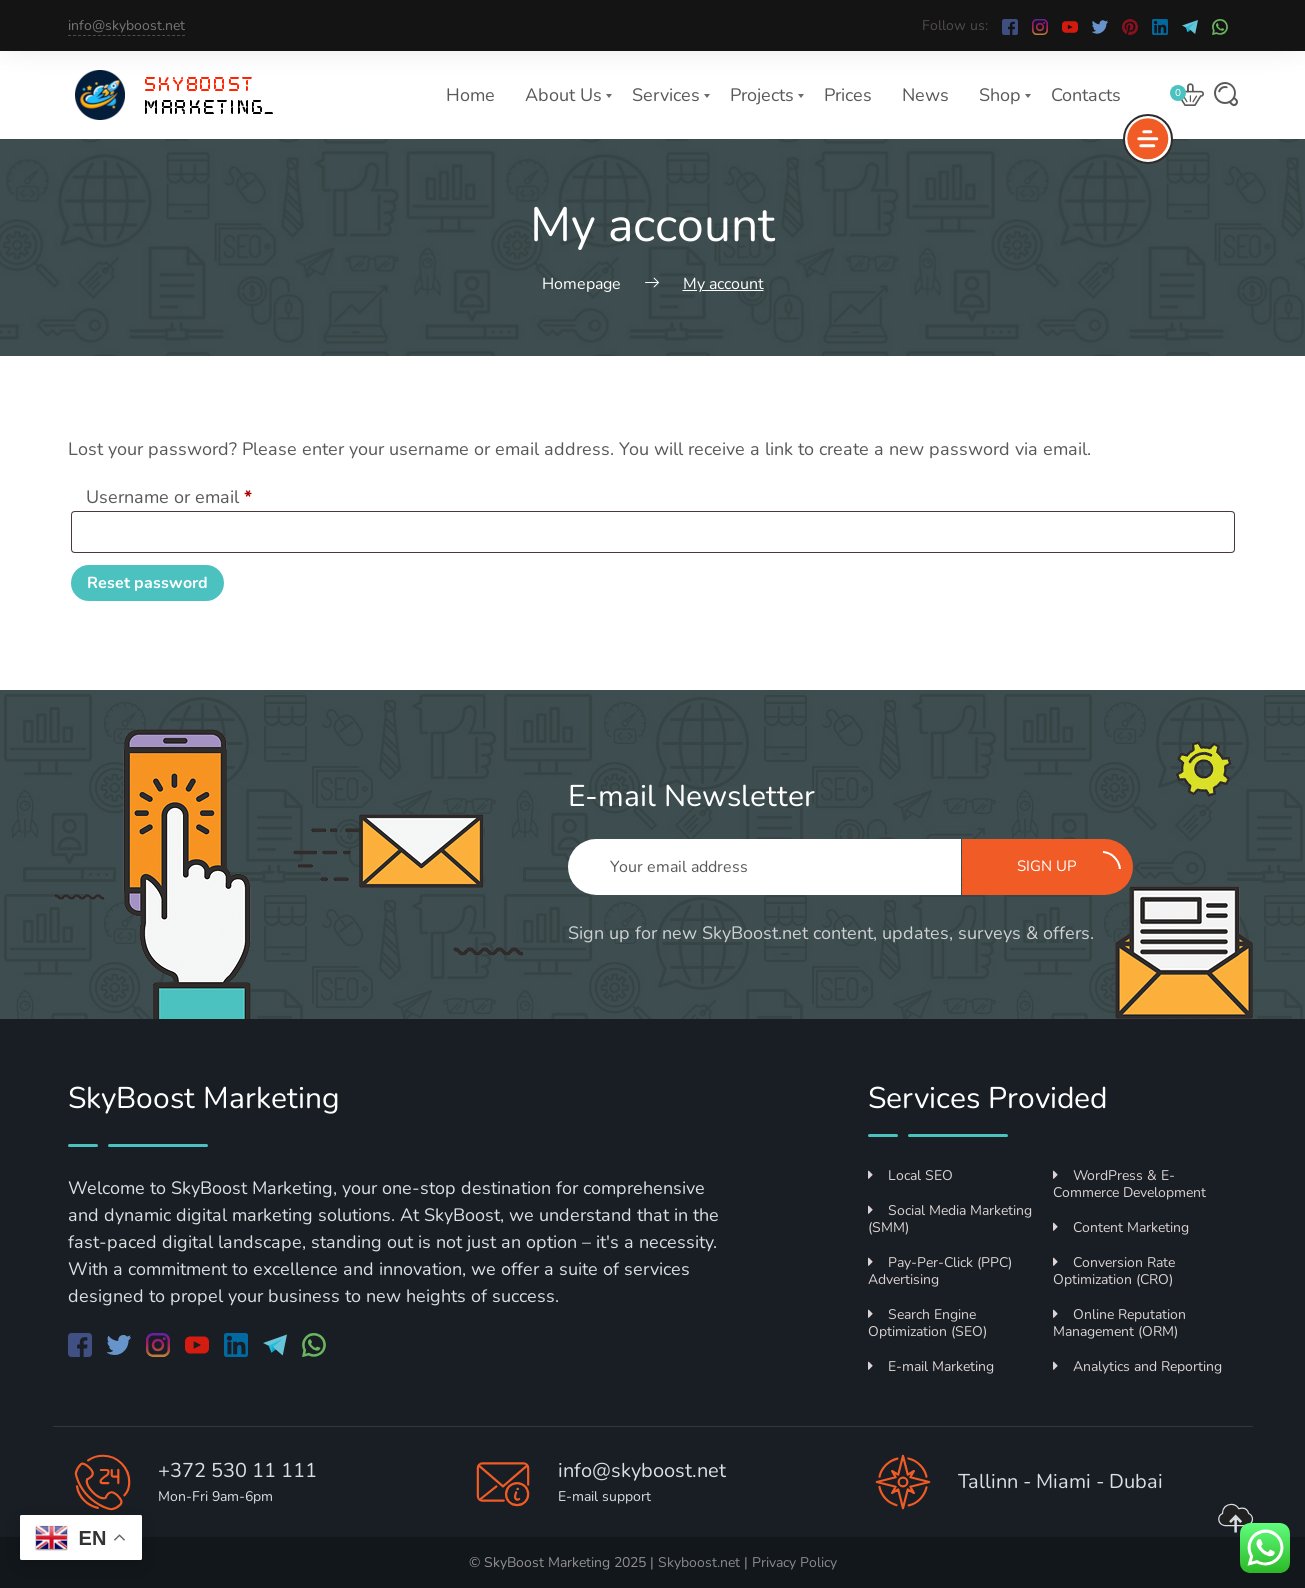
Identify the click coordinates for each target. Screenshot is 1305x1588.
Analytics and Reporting (1137, 1366)
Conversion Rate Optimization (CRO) (1114, 1271)
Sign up (1069, 864)
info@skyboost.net (126, 25)
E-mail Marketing (931, 1366)
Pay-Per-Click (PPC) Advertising (940, 1271)
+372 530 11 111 (237, 1470)
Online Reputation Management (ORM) (1119, 1323)
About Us (563, 95)
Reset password (147, 583)
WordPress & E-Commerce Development (1129, 1184)
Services (666, 95)
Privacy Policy (794, 1562)
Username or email (169, 497)
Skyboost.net (699, 1562)
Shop (1000, 95)
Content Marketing (1121, 1227)
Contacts (1086, 95)
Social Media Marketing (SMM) (950, 1219)
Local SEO (910, 1175)
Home (470, 95)
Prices (848, 95)
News (925, 95)
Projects (762, 95)
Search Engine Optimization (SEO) (927, 1323)
